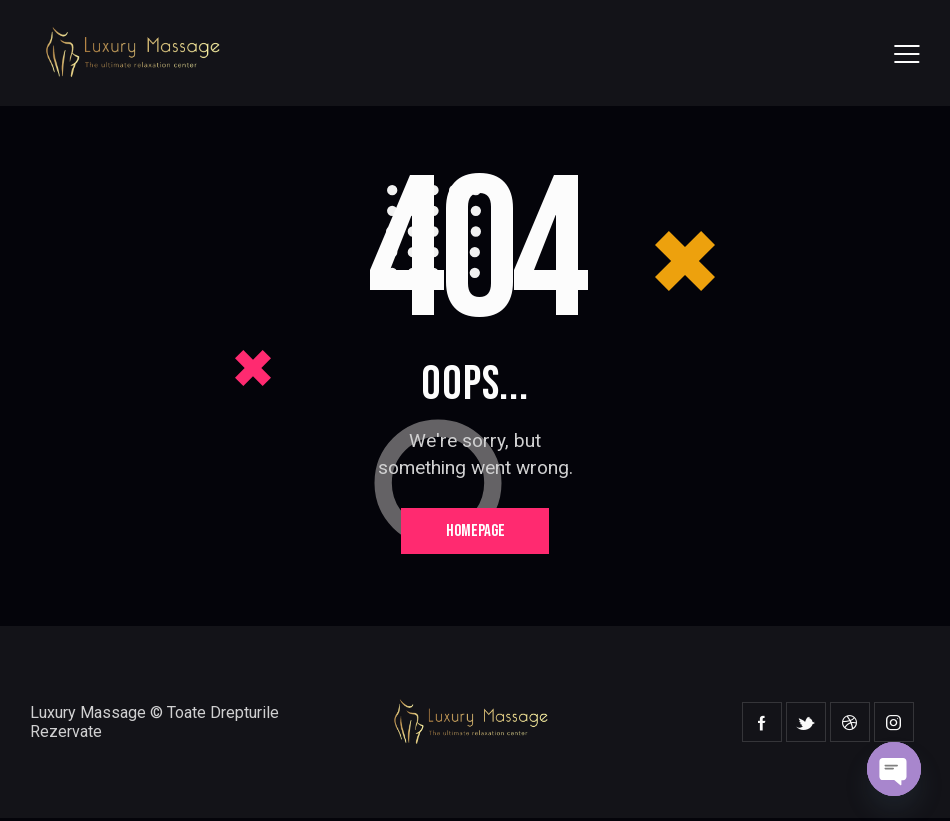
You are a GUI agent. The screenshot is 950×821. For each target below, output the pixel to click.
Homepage (475, 532)
